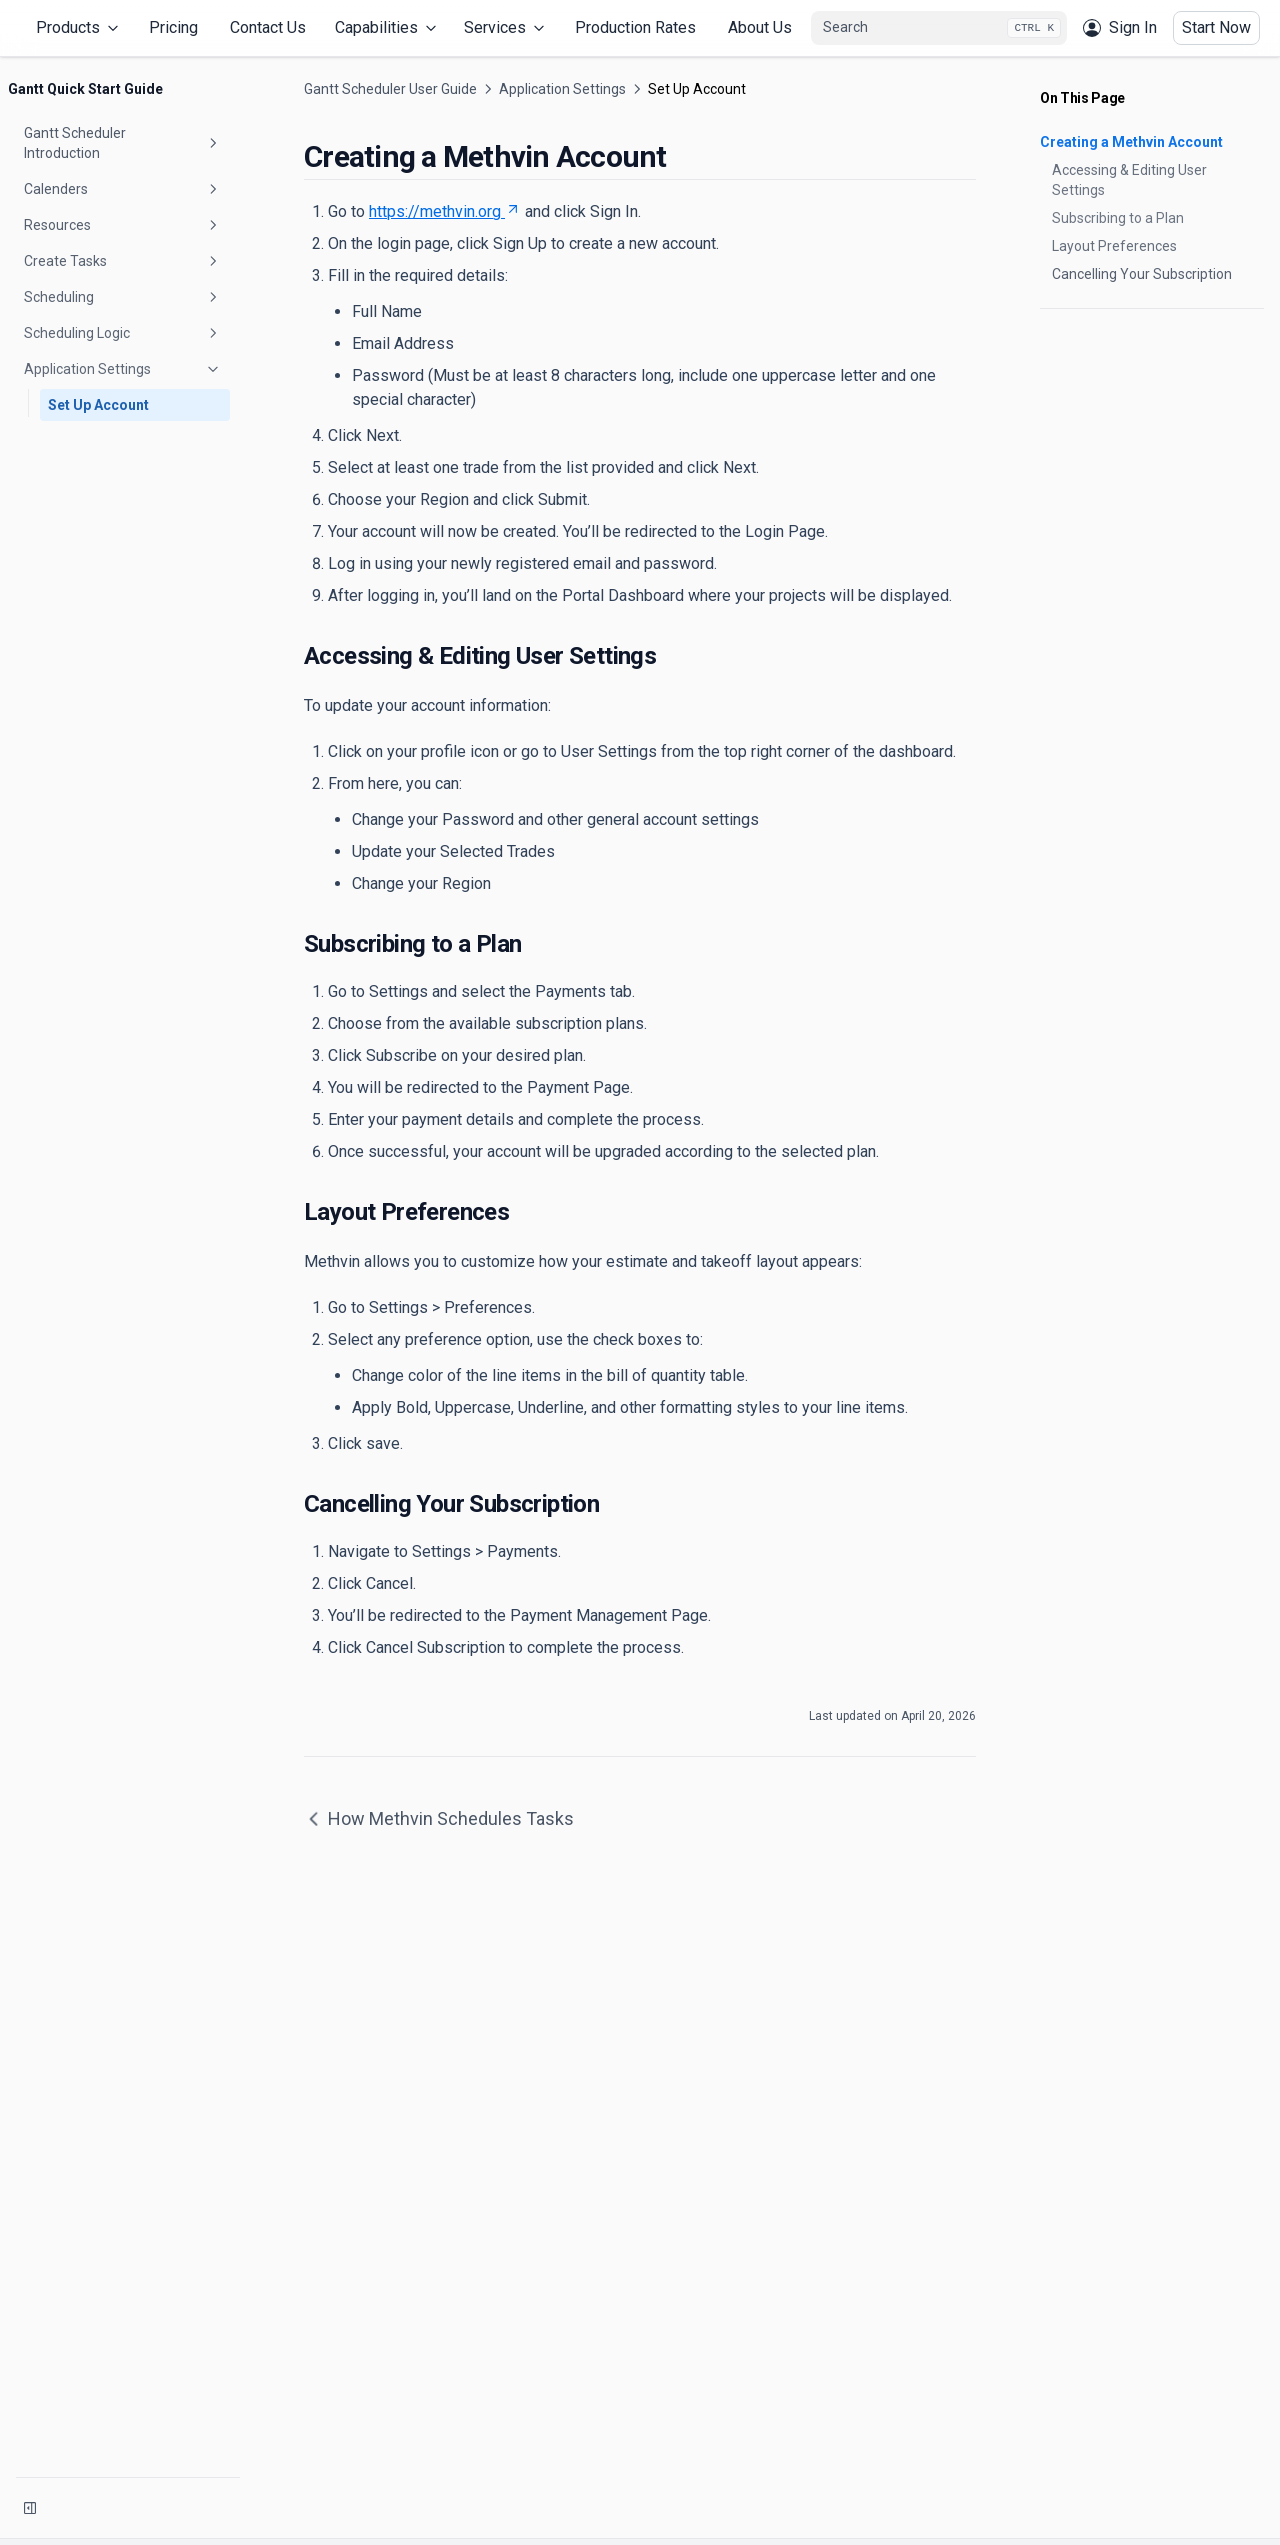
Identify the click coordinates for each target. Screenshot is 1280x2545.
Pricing (173, 27)
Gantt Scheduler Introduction (123, 143)
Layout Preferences (1114, 246)
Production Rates (635, 27)
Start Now (1216, 27)
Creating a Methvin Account (1131, 142)
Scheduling (123, 297)
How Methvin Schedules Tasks (439, 1818)
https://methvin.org (445, 211)
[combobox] (939, 28)
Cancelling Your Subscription (1142, 274)
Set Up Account (98, 405)
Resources (123, 225)
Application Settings (123, 369)
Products (79, 27)
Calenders (123, 189)
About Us (760, 27)
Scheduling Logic (123, 333)
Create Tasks (123, 261)
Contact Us (268, 27)
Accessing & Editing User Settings (1129, 180)
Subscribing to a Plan (1118, 218)
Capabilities (387, 27)
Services (506, 27)
